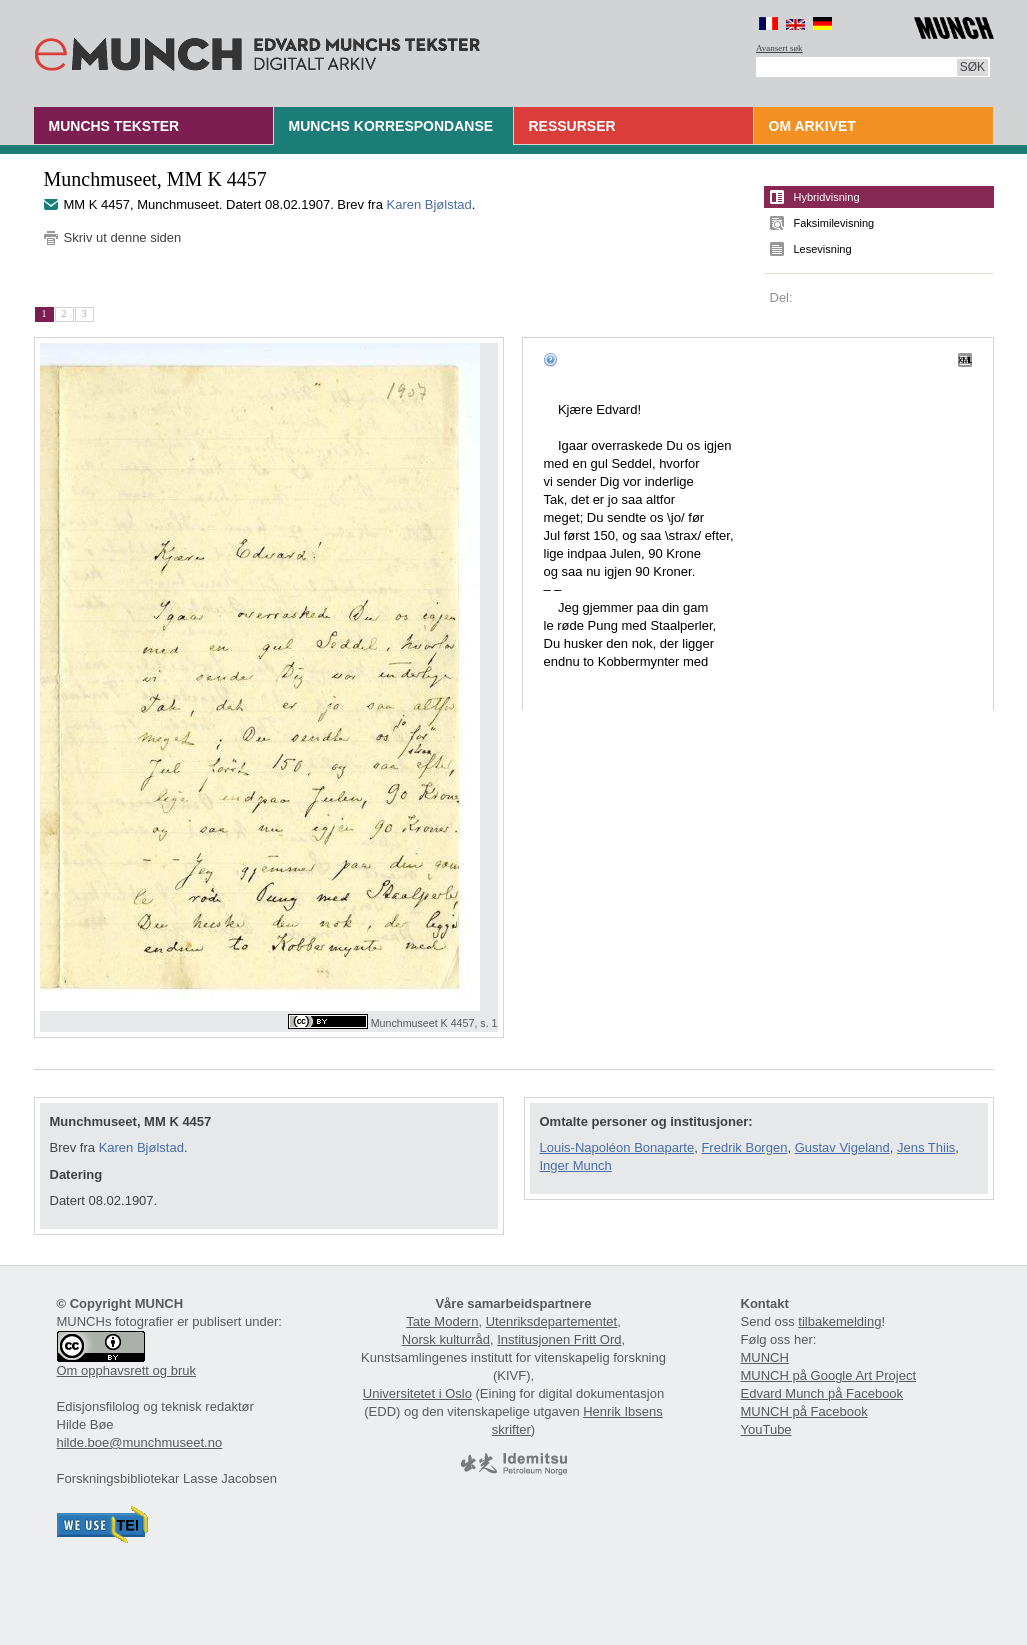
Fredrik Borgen (744, 1147)
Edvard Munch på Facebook (822, 1393)
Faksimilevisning (834, 223)
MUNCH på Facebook (804, 1411)
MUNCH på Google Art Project (829, 1375)
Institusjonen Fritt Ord (559, 1339)
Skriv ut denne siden (123, 237)
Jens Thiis (926, 1147)
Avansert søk (779, 48)
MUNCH (765, 1357)
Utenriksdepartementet (552, 1321)
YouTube (766, 1429)
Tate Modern (442, 1321)
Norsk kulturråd (446, 1339)
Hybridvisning (827, 197)
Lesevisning (823, 249)
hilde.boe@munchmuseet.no (140, 1442)
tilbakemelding (839, 1321)
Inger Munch (576, 1165)
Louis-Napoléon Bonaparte (617, 1147)
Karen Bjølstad (429, 204)
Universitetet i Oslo (417, 1393)
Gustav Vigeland (842, 1147)
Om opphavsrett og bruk (126, 1370)
